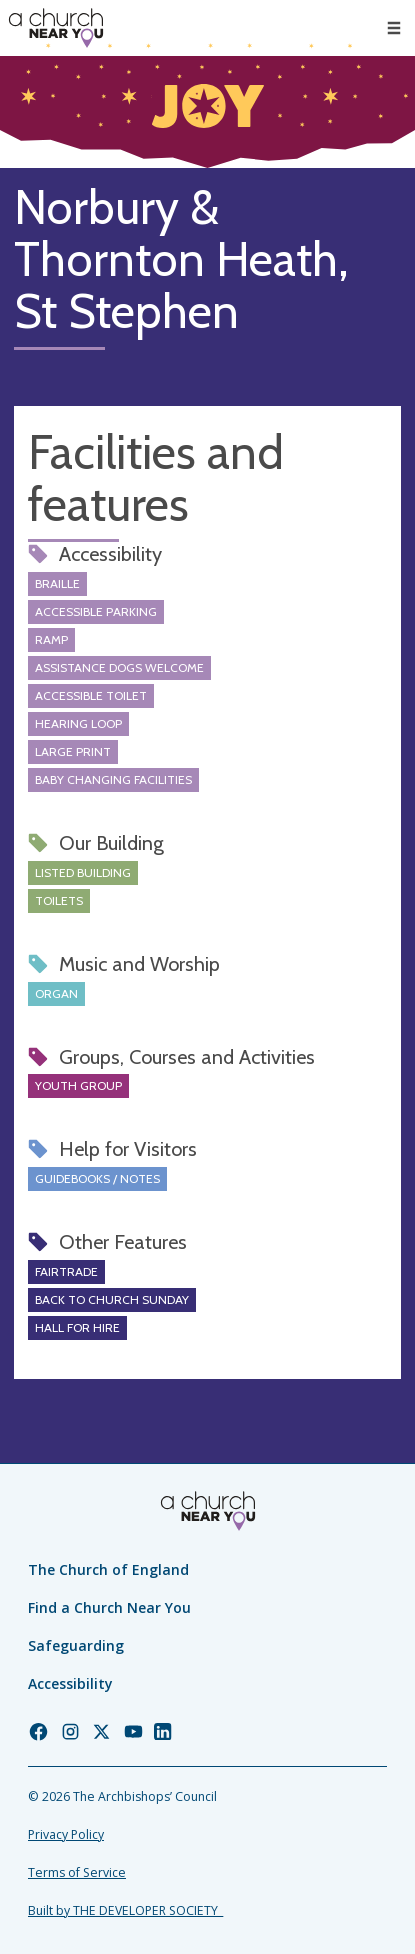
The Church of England (108, 1569)
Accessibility (70, 1683)
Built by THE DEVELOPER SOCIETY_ (125, 1910)
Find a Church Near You (109, 1607)
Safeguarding (76, 1645)
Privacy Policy (66, 1834)
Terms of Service (77, 1872)
